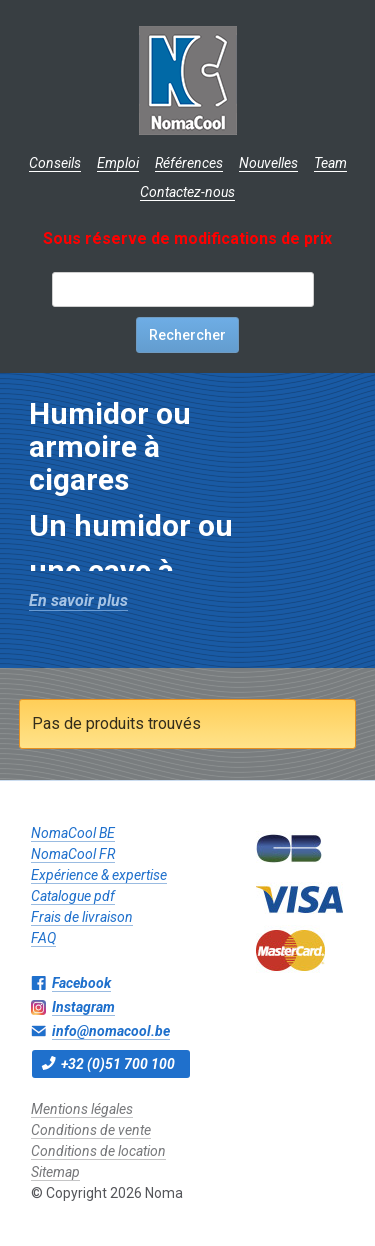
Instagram (83, 1007)
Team (330, 163)
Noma (187, 80)
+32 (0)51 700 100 (118, 1064)
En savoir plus (78, 600)
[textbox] (183, 289)
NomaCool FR (73, 854)
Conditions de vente (91, 1130)
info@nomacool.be (111, 1031)
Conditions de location (98, 1151)
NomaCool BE (73, 833)
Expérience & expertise (99, 875)
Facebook (81, 983)
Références (189, 163)
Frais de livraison (82, 917)
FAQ (43, 938)
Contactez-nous (187, 192)
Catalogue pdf (73, 896)
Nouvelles (268, 163)
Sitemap (55, 1172)
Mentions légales (82, 1109)
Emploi (118, 163)
